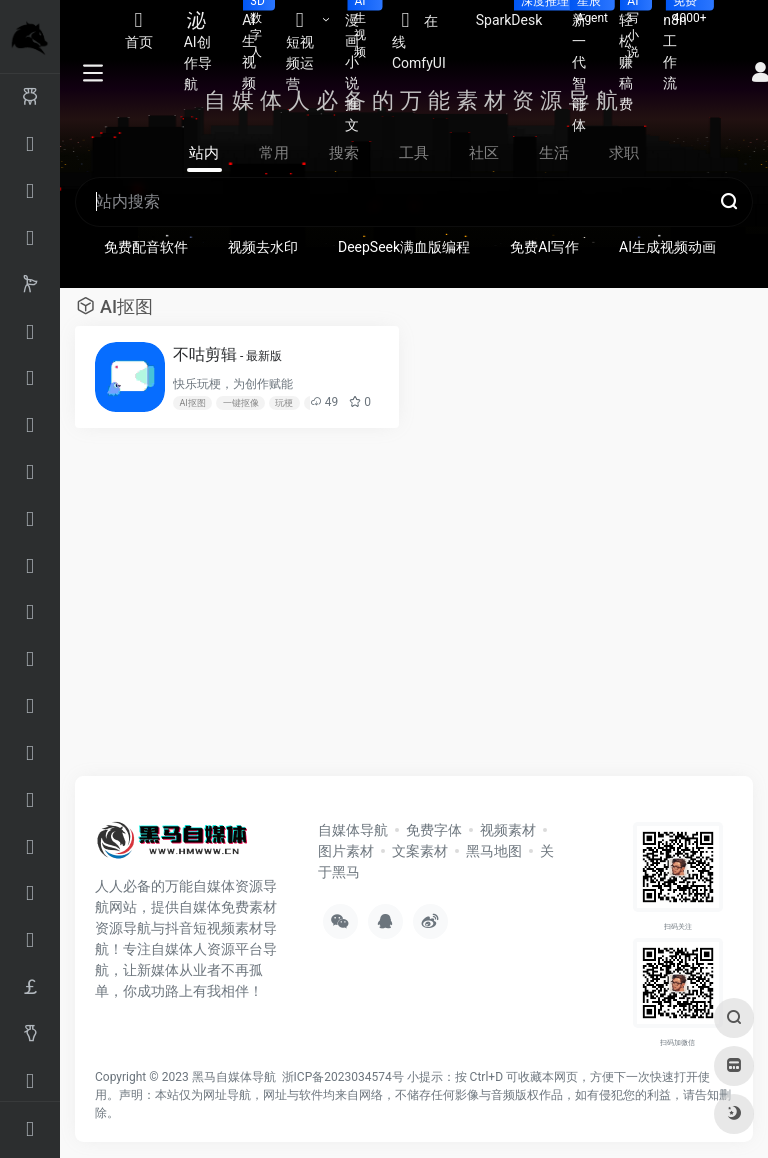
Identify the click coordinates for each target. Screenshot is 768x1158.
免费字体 (434, 830)
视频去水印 (263, 247)
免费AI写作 (544, 247)
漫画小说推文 (361, 66)
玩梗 (284, 403)
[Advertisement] (349, 612)
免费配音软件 (146, 247)
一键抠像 (241, 403)
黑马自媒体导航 (234, 1077)
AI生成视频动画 (667, 247)
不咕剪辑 (227, 354)
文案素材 (420, 851)
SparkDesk (517, 14)
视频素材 (508, 830)
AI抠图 (192, 403)
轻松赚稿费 (633, 56)
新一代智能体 (587, 66)
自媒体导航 (353, 830)
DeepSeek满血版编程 (404, 247)
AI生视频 (256, 45)
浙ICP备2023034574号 (343, 1077)
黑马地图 (494, 851)
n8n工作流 (682, 45)
